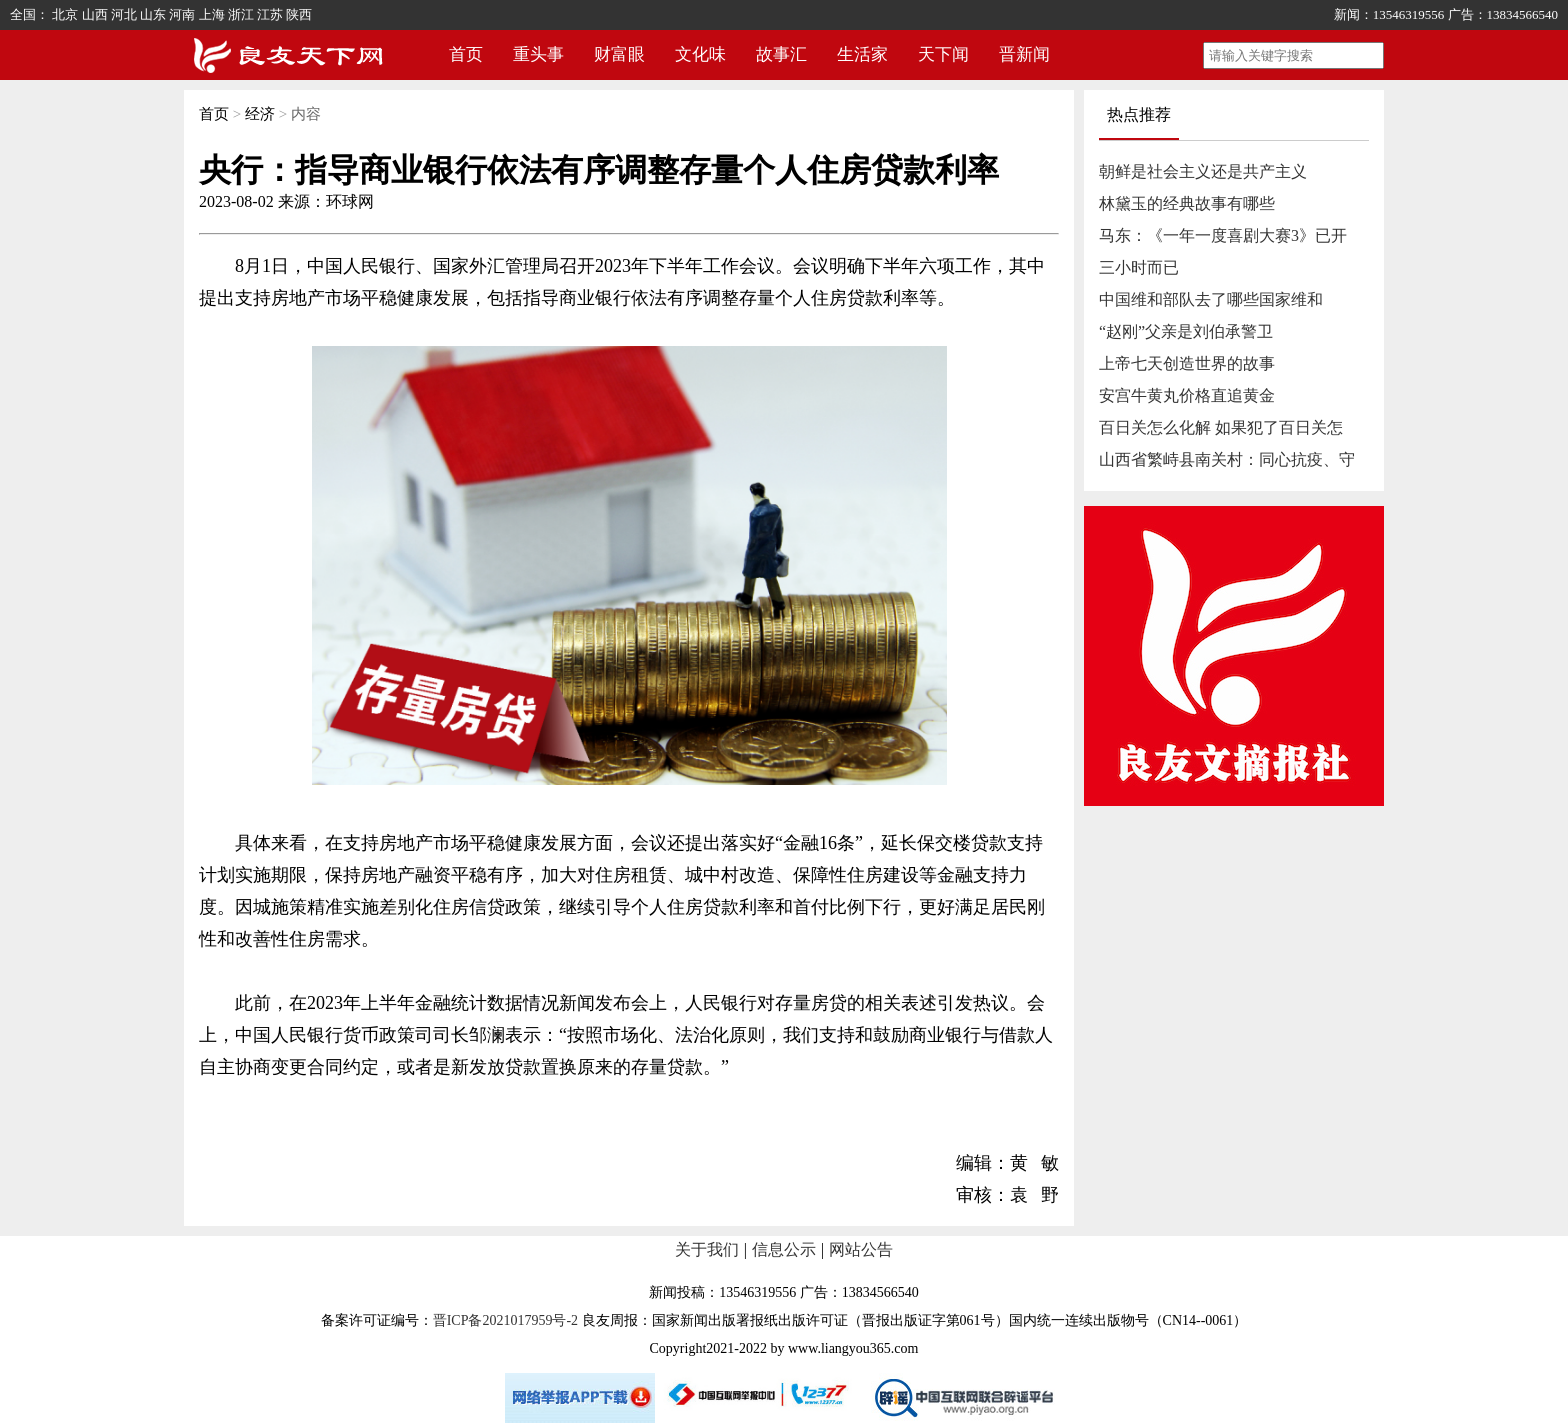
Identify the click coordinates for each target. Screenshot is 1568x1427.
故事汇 (781, 54)
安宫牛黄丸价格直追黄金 (1187, 395)
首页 (466, 54)
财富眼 (619, 54)
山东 (153, 14)
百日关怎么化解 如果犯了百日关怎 (1221, 427)
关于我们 (707, 1249)
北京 (65, 14)
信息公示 (784, 1249)
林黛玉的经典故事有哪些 (1187, 203)
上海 (212, 14)
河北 (124, 14)
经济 (260, 114)
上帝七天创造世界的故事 (1187, 363)
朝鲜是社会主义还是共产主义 (1203, 171)
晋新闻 (1024, 54)
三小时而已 (1139, 267)
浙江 (241, 14)
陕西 (299, 14)
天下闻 (943, 54)
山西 (95, 14)
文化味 (700, 54)
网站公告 (861, 1249)
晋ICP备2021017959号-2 (505, 1320)
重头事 (538, 54)
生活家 (862, 54)
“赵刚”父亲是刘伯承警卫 (1186, 331)
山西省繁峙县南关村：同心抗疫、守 (1227, 459)
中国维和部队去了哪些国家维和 (1211, 299)
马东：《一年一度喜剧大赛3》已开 (1223, 235)
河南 (182, 14)
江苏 (270, 14)
